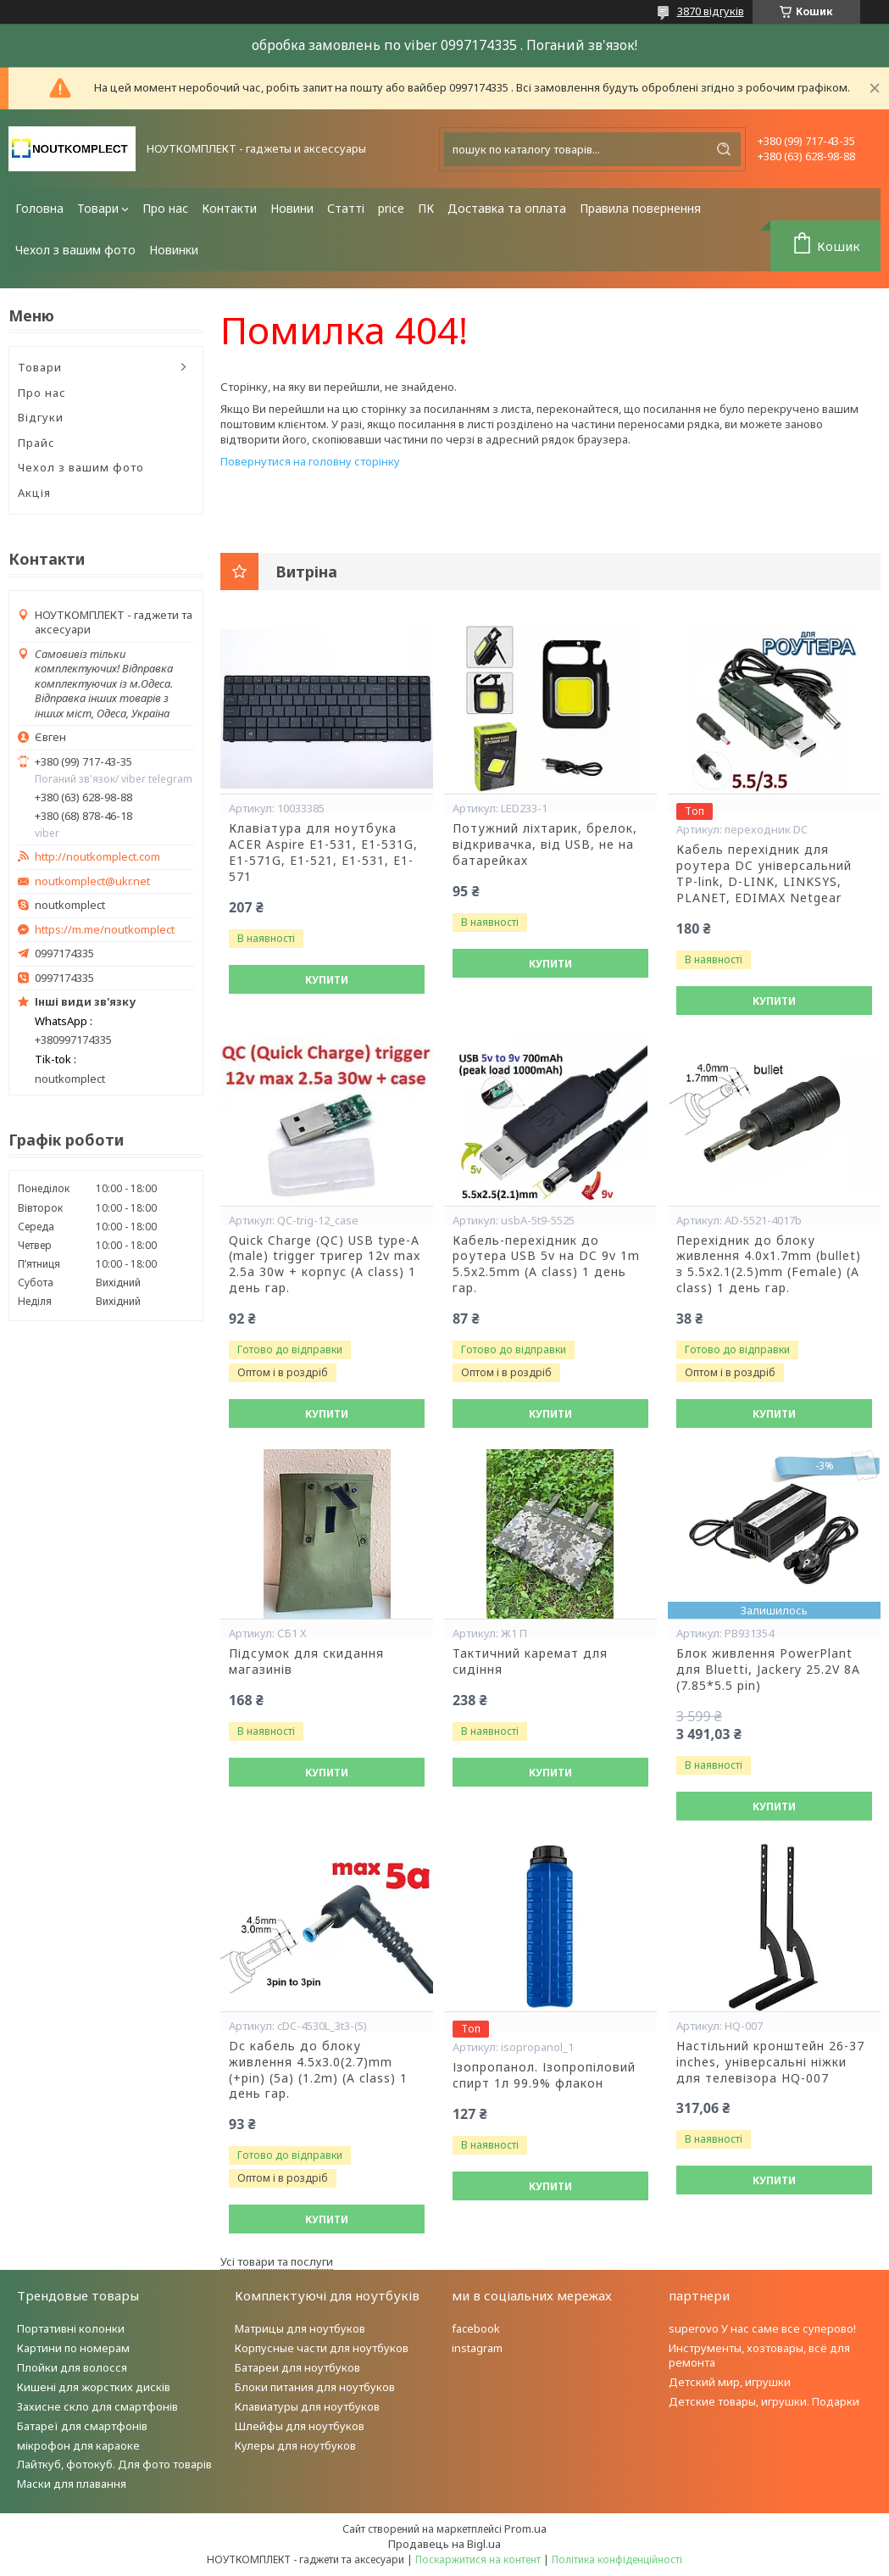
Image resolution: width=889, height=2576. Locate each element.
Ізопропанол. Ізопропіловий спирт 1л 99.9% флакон (544, 2075)
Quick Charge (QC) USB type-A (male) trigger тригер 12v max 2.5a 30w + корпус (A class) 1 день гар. (324, 1264)
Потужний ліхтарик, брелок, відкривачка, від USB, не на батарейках (545, 844)
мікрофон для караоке (78, 2445)
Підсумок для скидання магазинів (306, 1661)
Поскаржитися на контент (478, 2559)
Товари (98, 208)
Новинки (173, 250)
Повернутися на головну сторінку (310, 461)
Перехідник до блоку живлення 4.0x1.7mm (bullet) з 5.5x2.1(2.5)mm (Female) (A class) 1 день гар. (768, 1264)
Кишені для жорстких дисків (93, 2387)
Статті (345, 208)
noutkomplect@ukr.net (92, 881)
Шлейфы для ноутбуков (299, 2426)
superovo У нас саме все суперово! (762, 2328)
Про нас (165, 208)
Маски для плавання (71, 2483)
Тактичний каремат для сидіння (530, 1661)
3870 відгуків (710, 11)
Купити (326, 980)
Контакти (229, 208)
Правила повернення (640, 208)
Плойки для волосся (72, 2367)
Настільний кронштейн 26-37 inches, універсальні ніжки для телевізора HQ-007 (770, 2062)
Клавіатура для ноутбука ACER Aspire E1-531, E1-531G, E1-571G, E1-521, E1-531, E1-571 (323, 852)
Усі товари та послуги (276, 2261)
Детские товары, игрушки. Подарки (764, 2401)
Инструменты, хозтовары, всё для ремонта (759, 2355)
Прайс (36, 442)
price (391, 208)
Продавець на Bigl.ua (444, 2543)
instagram (477, 2348)
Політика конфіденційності (617, 2559)
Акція (34, 492)
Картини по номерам (73, 2348)
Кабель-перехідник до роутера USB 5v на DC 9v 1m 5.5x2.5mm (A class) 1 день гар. (546, 1264)
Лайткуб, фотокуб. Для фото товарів (114, 2464)
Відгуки (41, 417)
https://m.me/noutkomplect (105, 929)
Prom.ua (525, 2528)
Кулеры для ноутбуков (295, 2445)
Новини (292, 208)
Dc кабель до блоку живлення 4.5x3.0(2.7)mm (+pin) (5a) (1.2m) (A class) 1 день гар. (318, 2070)
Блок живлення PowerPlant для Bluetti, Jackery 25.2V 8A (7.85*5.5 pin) (768, 1669)
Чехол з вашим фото (75, 250)
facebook (476, 2328)
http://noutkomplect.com (97, 857)
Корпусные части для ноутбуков (321, 2348)
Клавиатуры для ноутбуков (307, 2406)
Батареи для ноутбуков (297, 2367)
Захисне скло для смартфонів (97, 2406)
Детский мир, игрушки (730, 2381)
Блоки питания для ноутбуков (315, 2387)
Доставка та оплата (506, 208)
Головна (39, 208)
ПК (426, 208)
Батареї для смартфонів (82, 2426)
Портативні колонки (71, 2328)
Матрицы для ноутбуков (300, 2328)
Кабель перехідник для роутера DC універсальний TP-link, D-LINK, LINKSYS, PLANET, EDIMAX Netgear (764, 874)
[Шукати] (724, 149)
